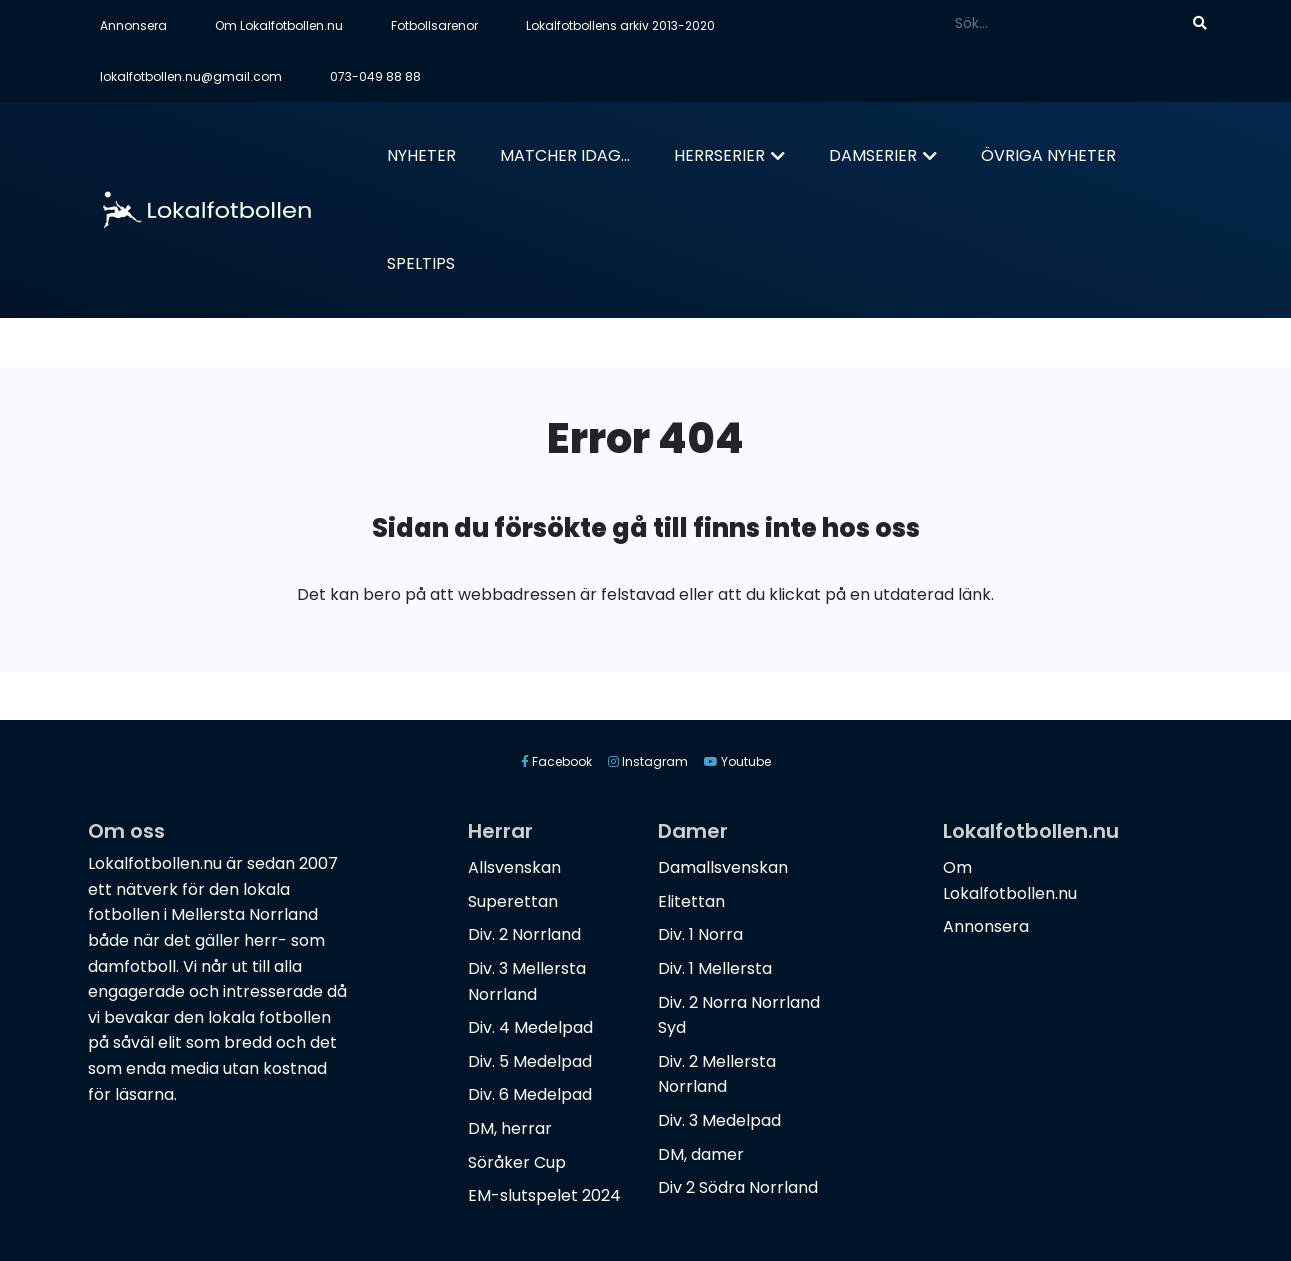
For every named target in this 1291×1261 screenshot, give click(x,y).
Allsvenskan (514, 867)
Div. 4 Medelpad (530, 1027)
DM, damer (701, 1154)
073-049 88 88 (375, 76)
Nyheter (421, 155)
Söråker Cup (517, 1162)
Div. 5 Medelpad (530, 1061)
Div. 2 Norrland (524, 934)
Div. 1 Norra (700, 934)
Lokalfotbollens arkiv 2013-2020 (620, 25)
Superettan (513, 901)
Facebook (556, 761)
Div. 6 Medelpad (530, 1094)
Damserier (873, 155)
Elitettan (691, 901)
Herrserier (719, 155)
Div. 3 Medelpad (719, 1120)
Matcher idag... (565, 155)
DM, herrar (510, 1128)
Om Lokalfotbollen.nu (279, 25)
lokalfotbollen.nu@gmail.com (191, 76)
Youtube (737, 761)
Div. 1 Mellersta (715, 968)
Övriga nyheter (1048, 155)
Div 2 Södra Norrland (738, 1187)
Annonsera (133, 25)
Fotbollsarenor (434, 25)
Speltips (421, 263)
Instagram (648, 761)
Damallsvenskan (723, 867)
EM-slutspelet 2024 (544, 1195)
